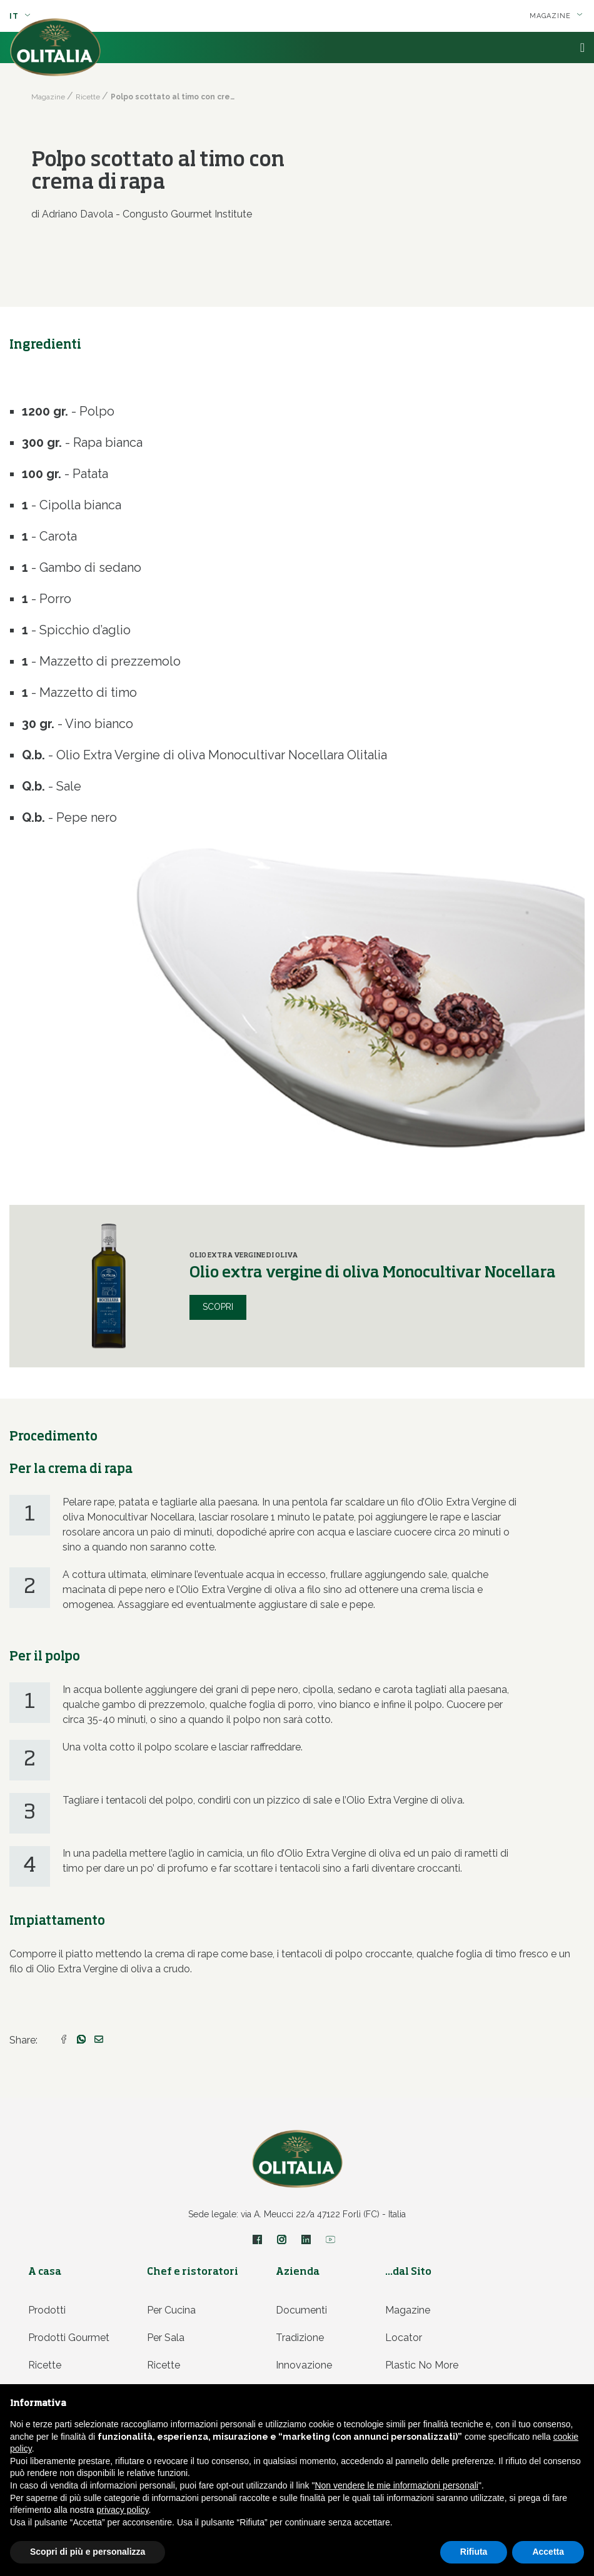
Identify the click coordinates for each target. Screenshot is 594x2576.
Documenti (301, 2310)
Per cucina (171, 2310)
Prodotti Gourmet (68, 2338)
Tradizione (300, 2338)
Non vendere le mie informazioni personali (396, 2485)
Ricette (44, 2365)
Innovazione (304, 2365)
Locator (403, 2338)
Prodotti (47, 2310)
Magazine (556, 16)
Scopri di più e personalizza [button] (87, 2552)
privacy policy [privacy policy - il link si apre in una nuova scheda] (123, 2510)
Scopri (218, 1307)
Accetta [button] (548, 2552)
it (20, 16)
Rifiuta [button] (474, 2552)
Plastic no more (421, 2365)
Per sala (165, 2338)
